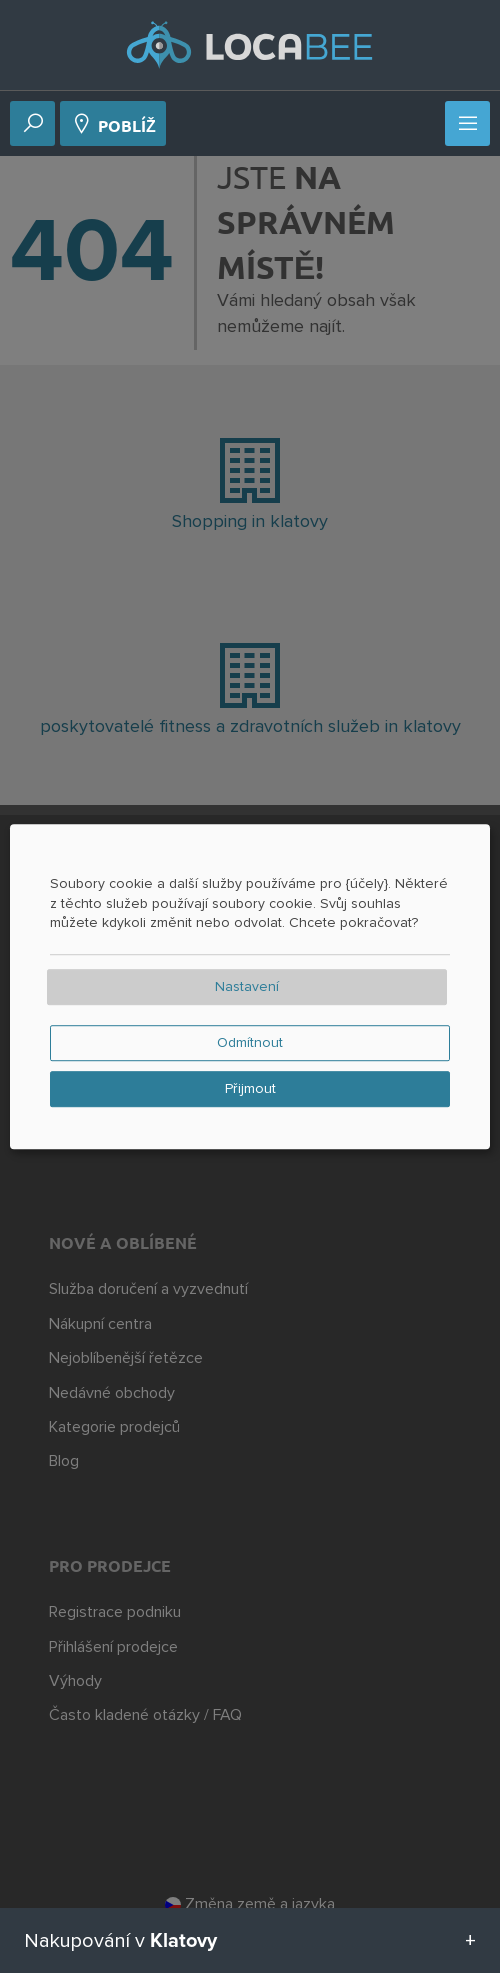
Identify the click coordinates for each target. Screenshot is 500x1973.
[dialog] (250, 987)
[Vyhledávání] (33, 125)
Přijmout (250, 1089)
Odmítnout (250, 1043)
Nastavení (247, 987)
